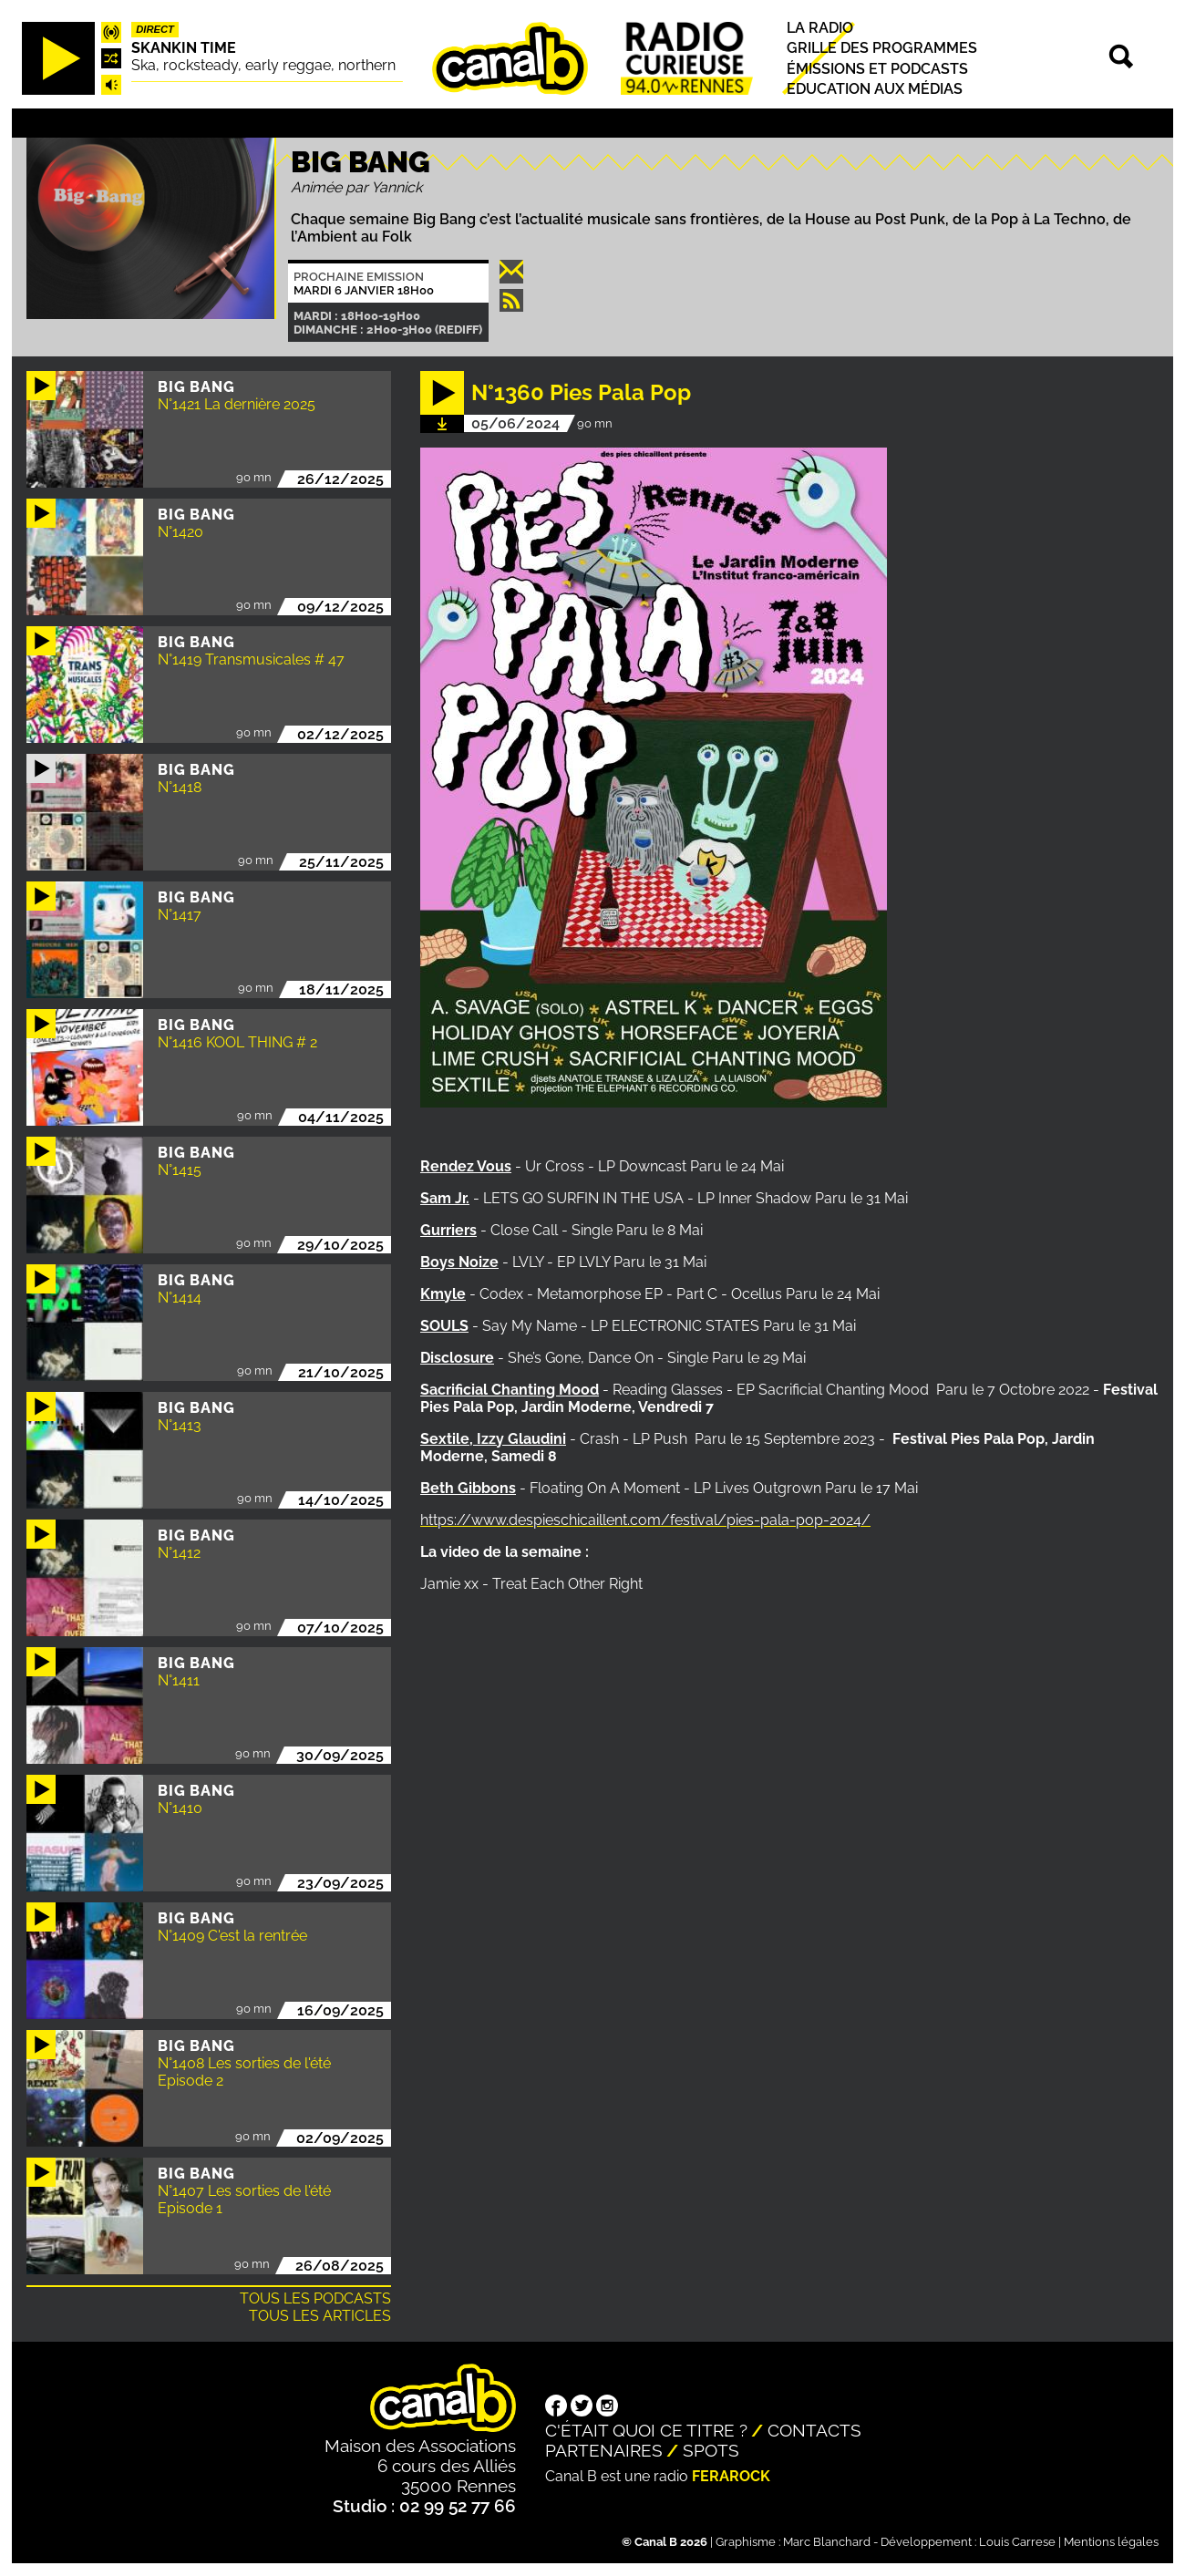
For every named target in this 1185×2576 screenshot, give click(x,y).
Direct (155, 29)
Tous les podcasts (315, 2298)
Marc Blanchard (827, 2542)
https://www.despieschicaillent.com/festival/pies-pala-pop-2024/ (645, 1520)
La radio (820, 27)
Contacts (814, 2430)
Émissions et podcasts (877, 68)
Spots (711, 2450)
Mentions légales (1111, 2542)
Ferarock (731, 2476)
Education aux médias (875, 89)
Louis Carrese (1017, 2542)
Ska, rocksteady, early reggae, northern (263, 65)
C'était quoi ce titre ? (646, 2430)
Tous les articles (320, 2315)
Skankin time (183, 48)
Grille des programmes (882, 48)
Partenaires (604, 2450)
